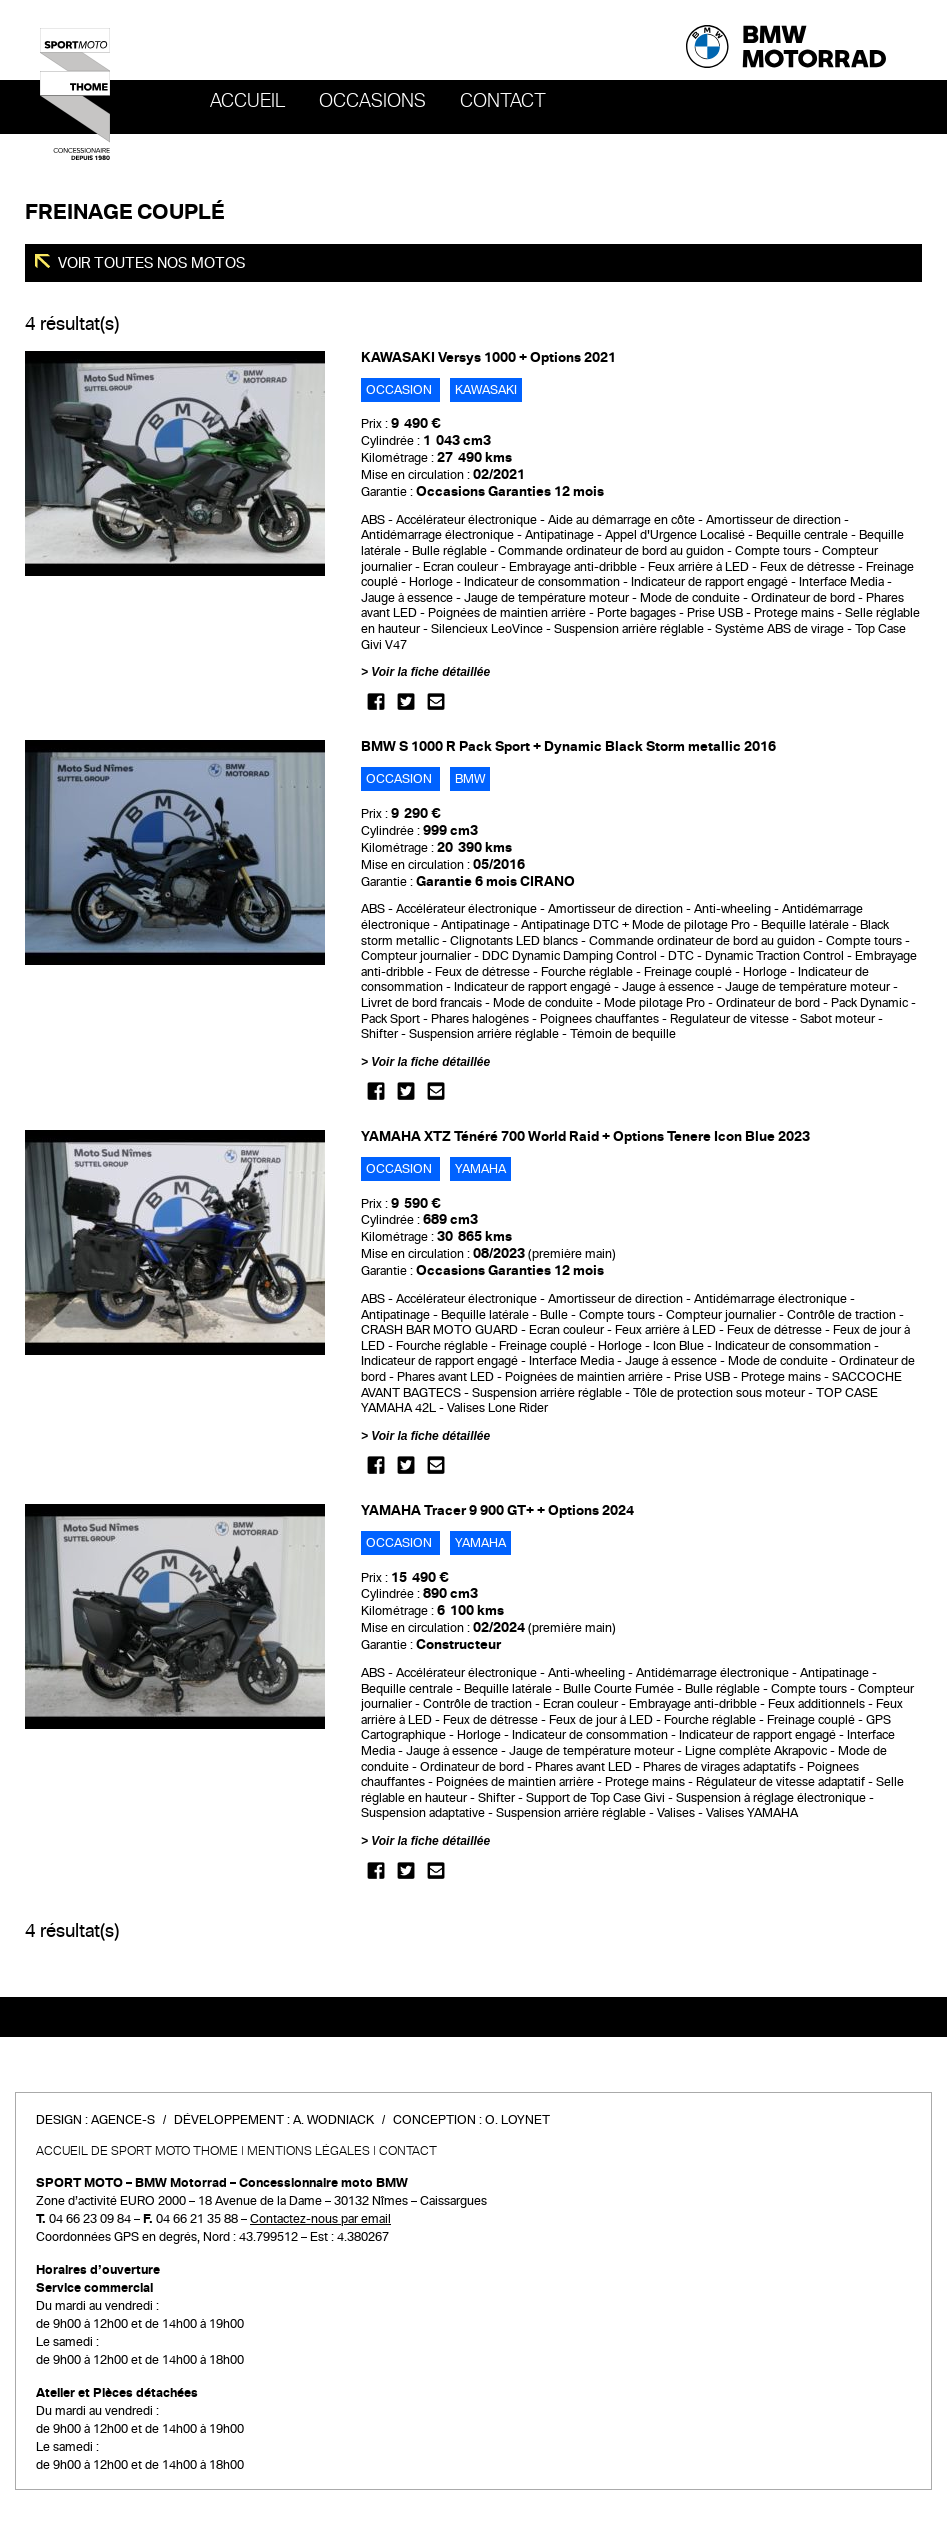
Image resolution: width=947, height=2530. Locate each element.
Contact (503, 101)
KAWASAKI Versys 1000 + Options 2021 (488, 357)
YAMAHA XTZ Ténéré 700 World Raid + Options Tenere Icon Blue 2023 (585, 1136)
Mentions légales (308, 2151)
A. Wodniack (333, 2120)
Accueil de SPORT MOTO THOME (137, 2151)
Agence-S (123, 2120)
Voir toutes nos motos (150, 263)
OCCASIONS (372, 101)
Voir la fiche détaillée (430, 672)
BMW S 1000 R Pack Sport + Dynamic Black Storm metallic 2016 (568, 746)
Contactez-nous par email (320, 2219)
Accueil (247, 101)
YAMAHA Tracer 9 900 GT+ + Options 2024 (497, 1510)
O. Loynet (517, 2120)
